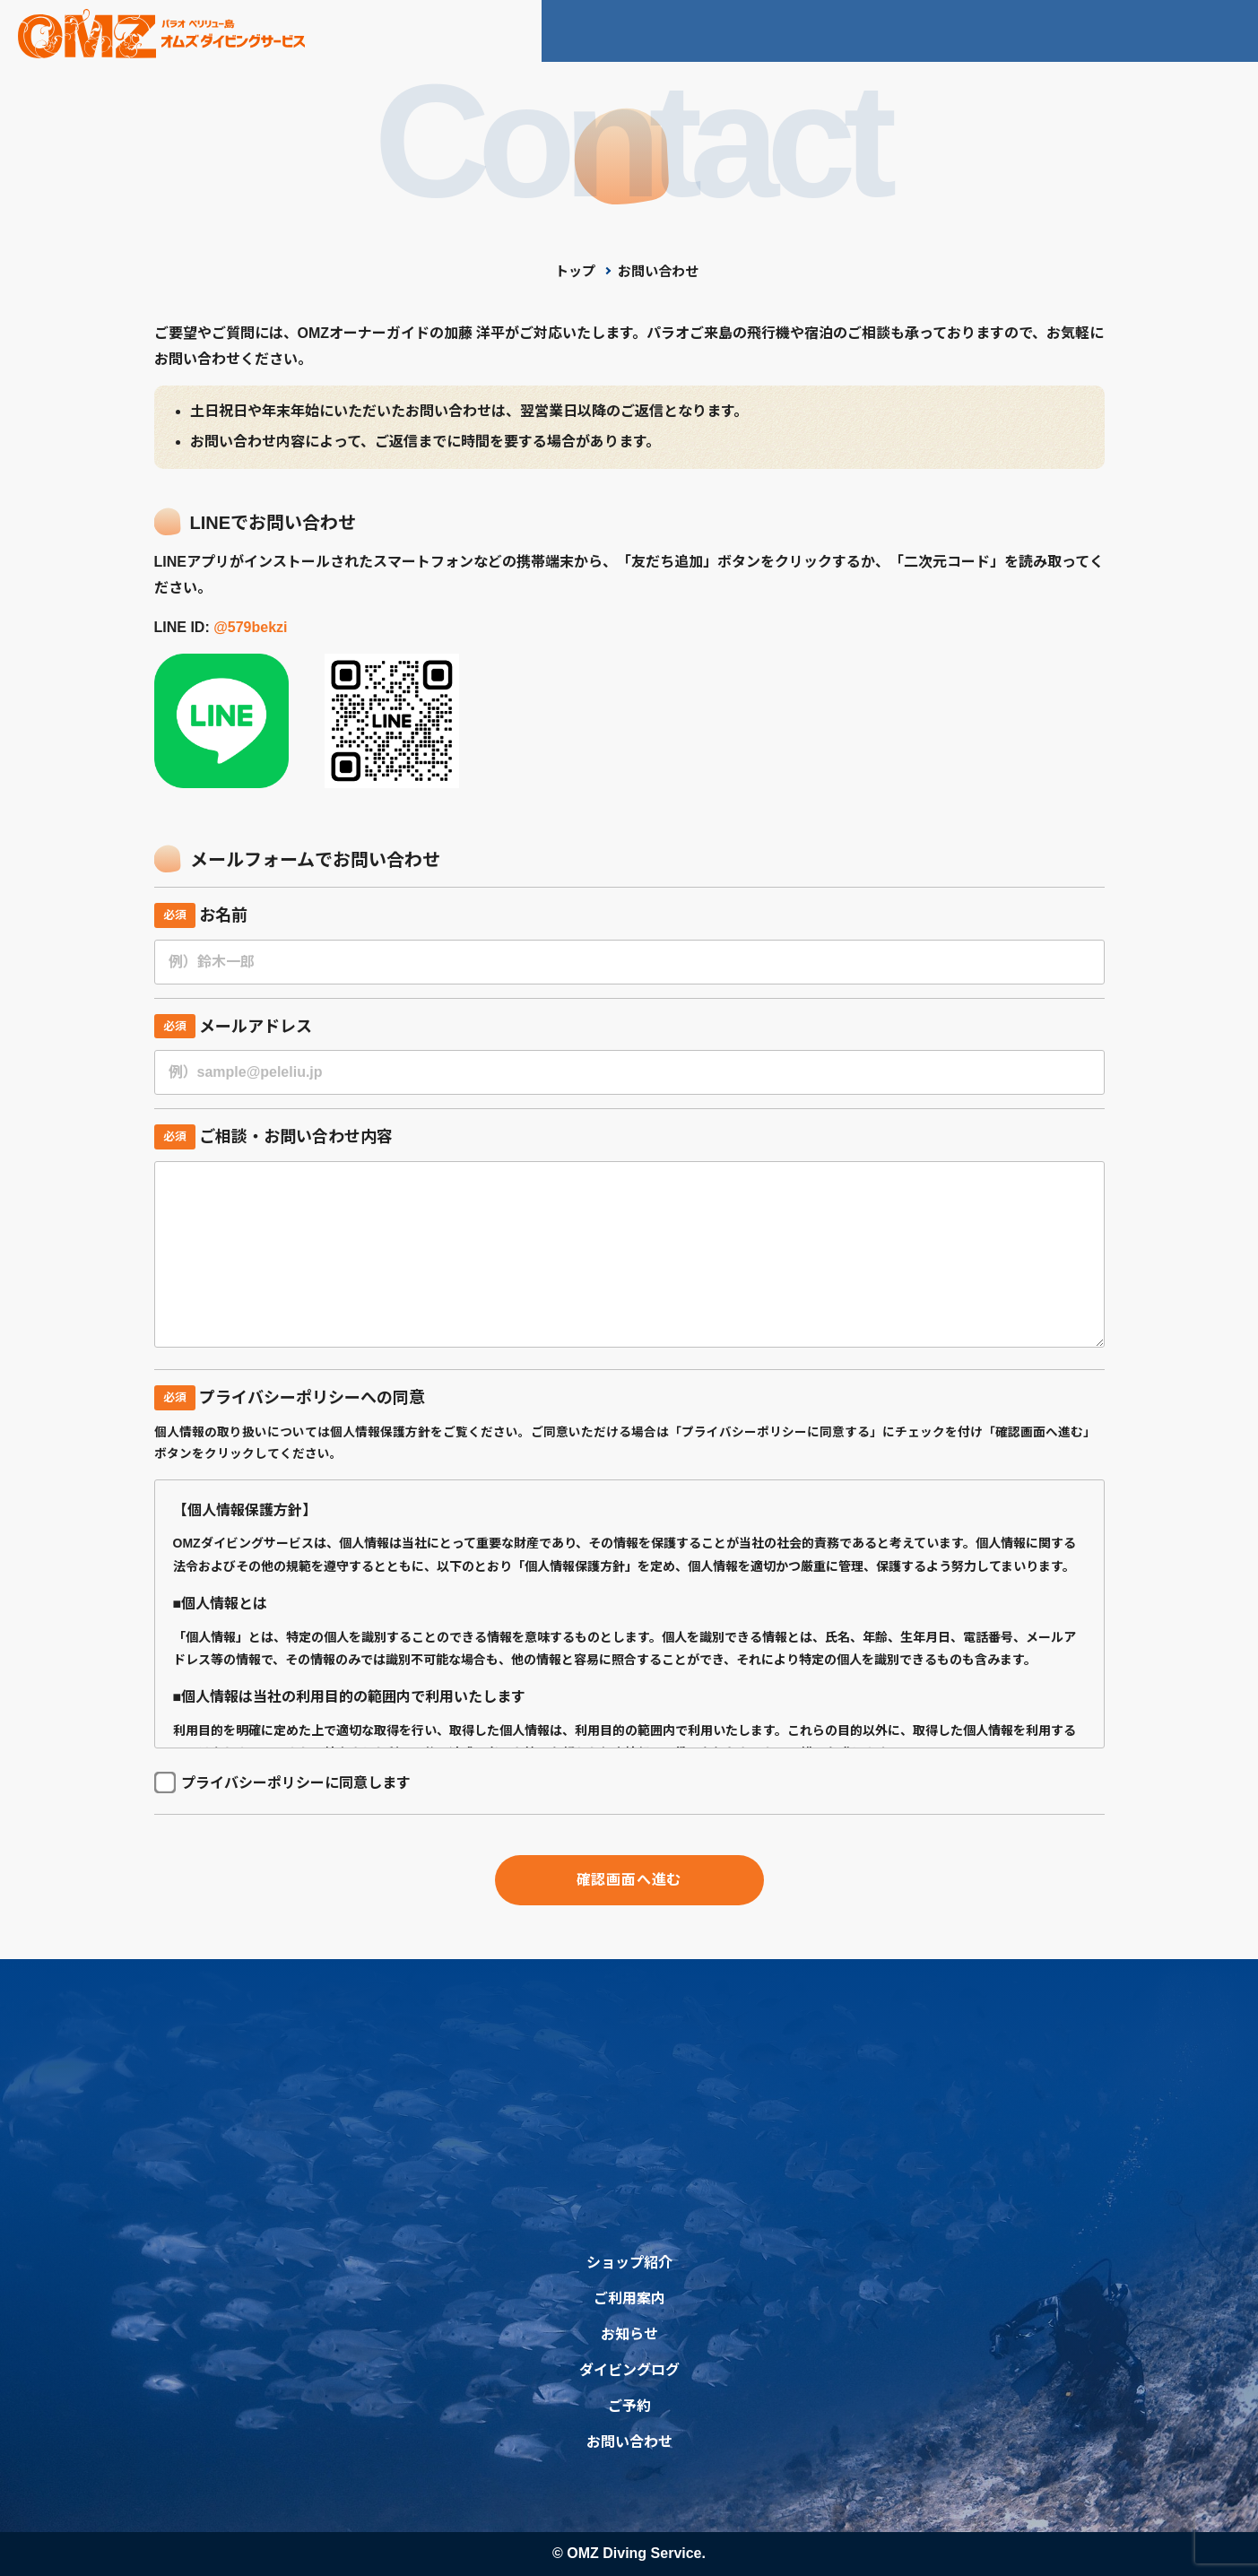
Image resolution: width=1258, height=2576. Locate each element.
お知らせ (841, 30)
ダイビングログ (965, 30)
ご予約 (1214, 30)
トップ (575, 271)
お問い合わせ (1104, 30)
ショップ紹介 (607, 30)
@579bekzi (250, 627)
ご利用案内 (732, 30)
